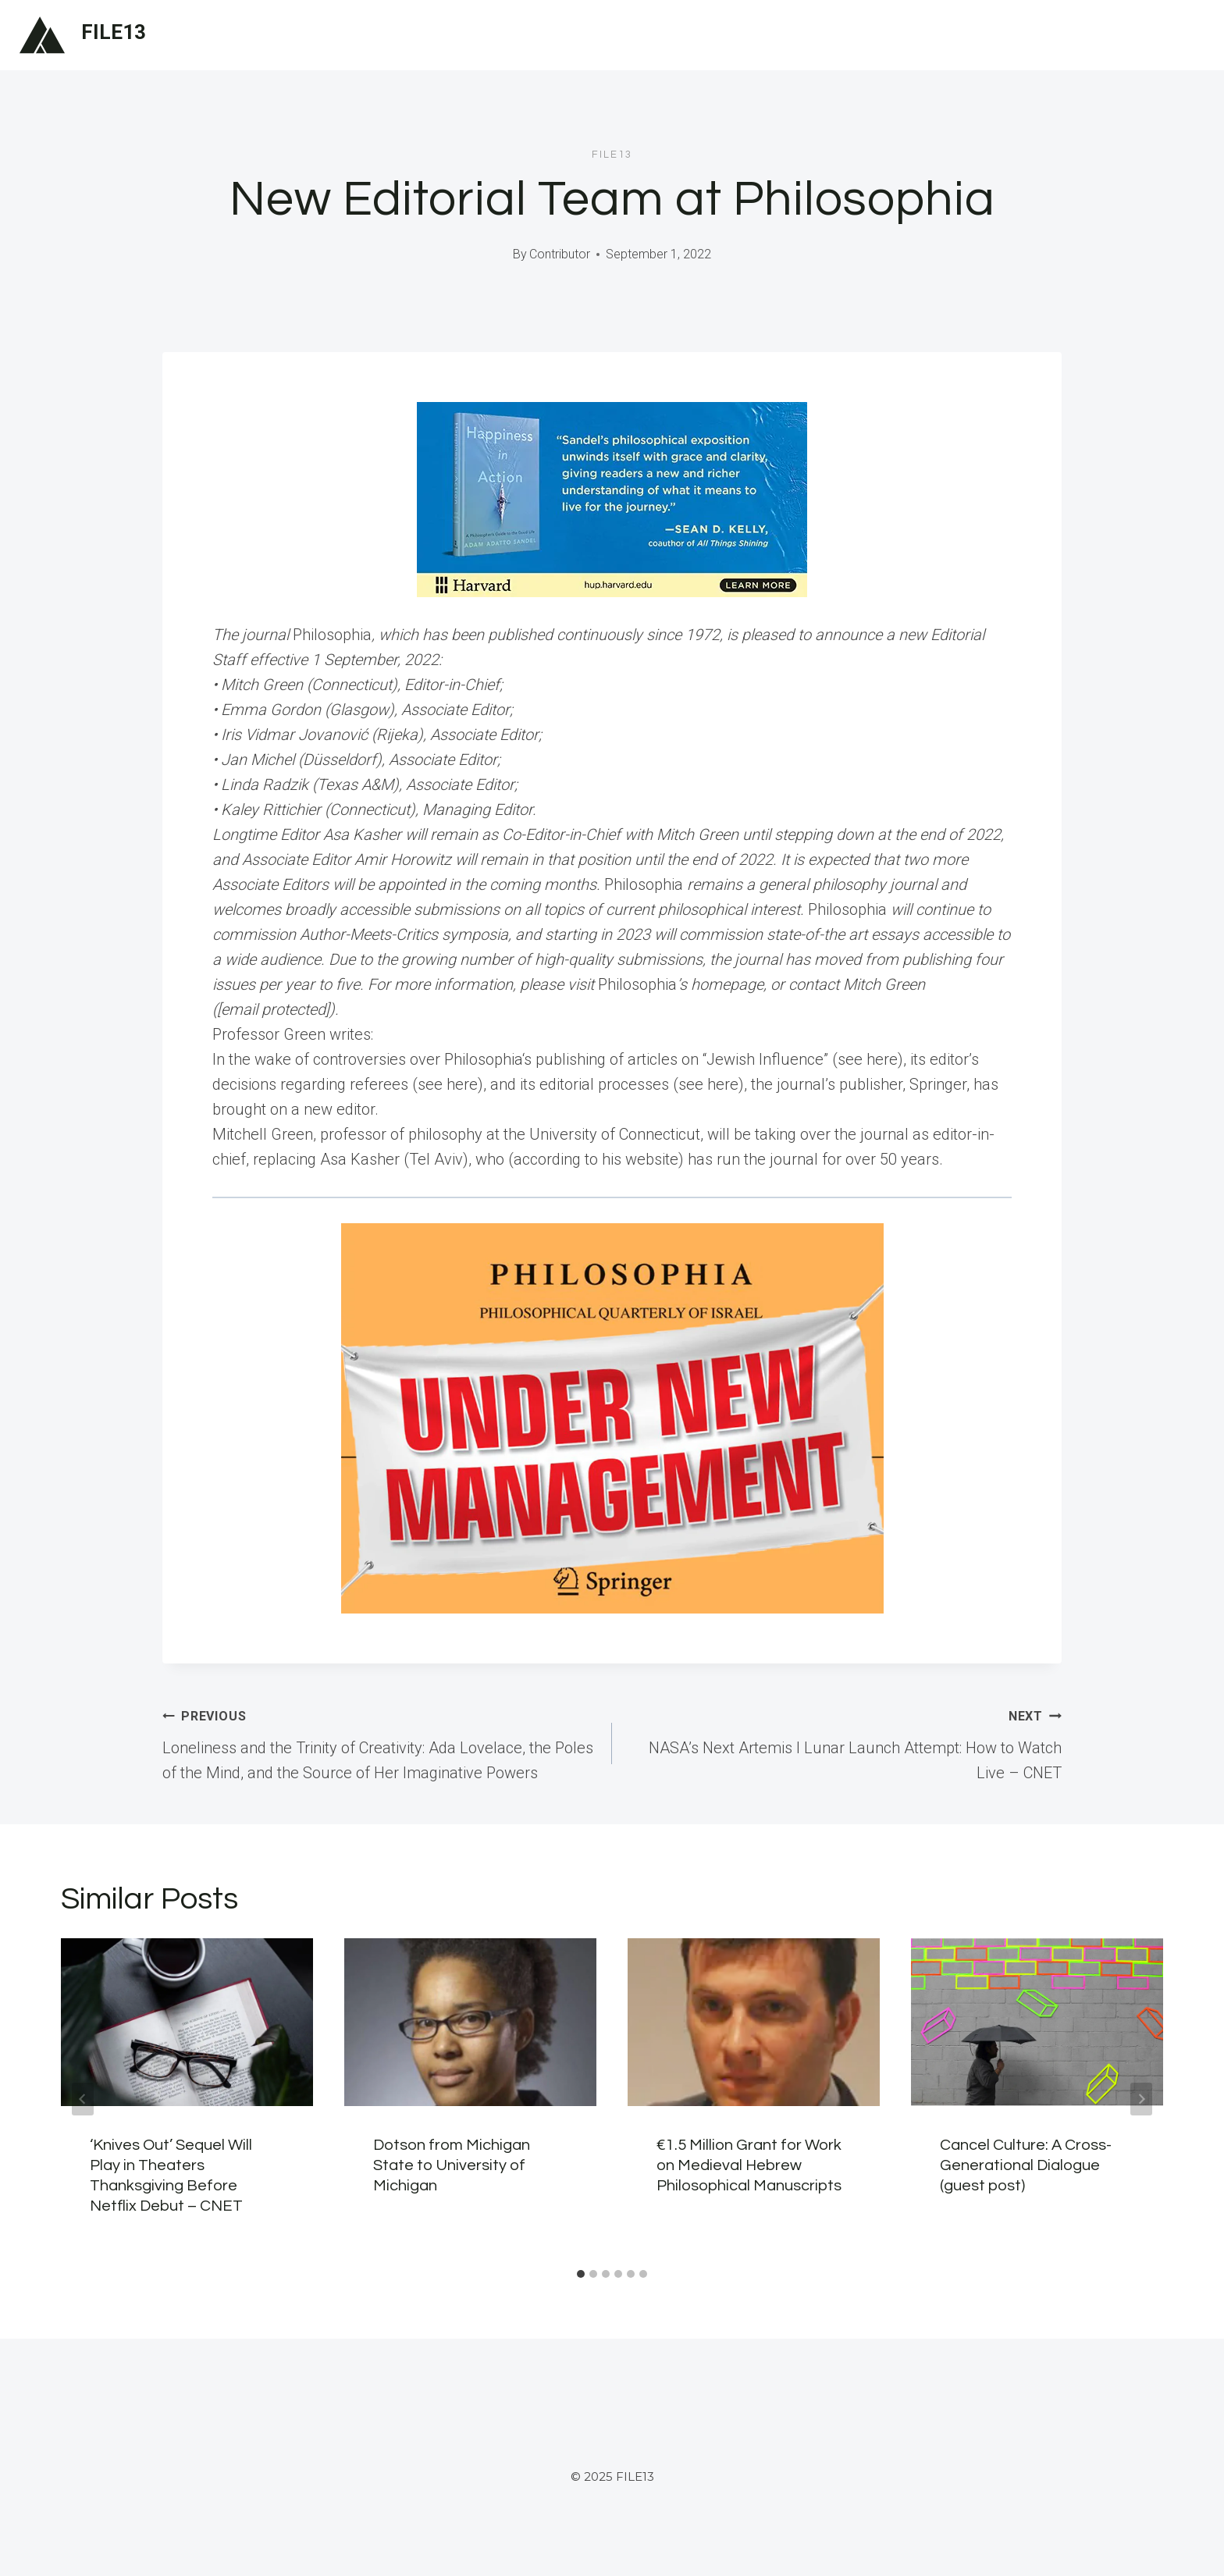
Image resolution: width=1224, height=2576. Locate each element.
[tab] (581, 2274)
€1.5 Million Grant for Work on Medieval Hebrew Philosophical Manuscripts (749, 2165)
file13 (612, 154)
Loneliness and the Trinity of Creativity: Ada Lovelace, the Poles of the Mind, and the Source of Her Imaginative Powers (379, 1742)
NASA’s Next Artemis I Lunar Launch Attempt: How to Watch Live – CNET (845, 1742)
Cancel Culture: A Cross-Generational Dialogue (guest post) (1026, 2165)
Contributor (559, 254)
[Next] (1141, 2099)
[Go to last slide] (83, 2099)
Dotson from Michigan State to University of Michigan (451, 2165)
